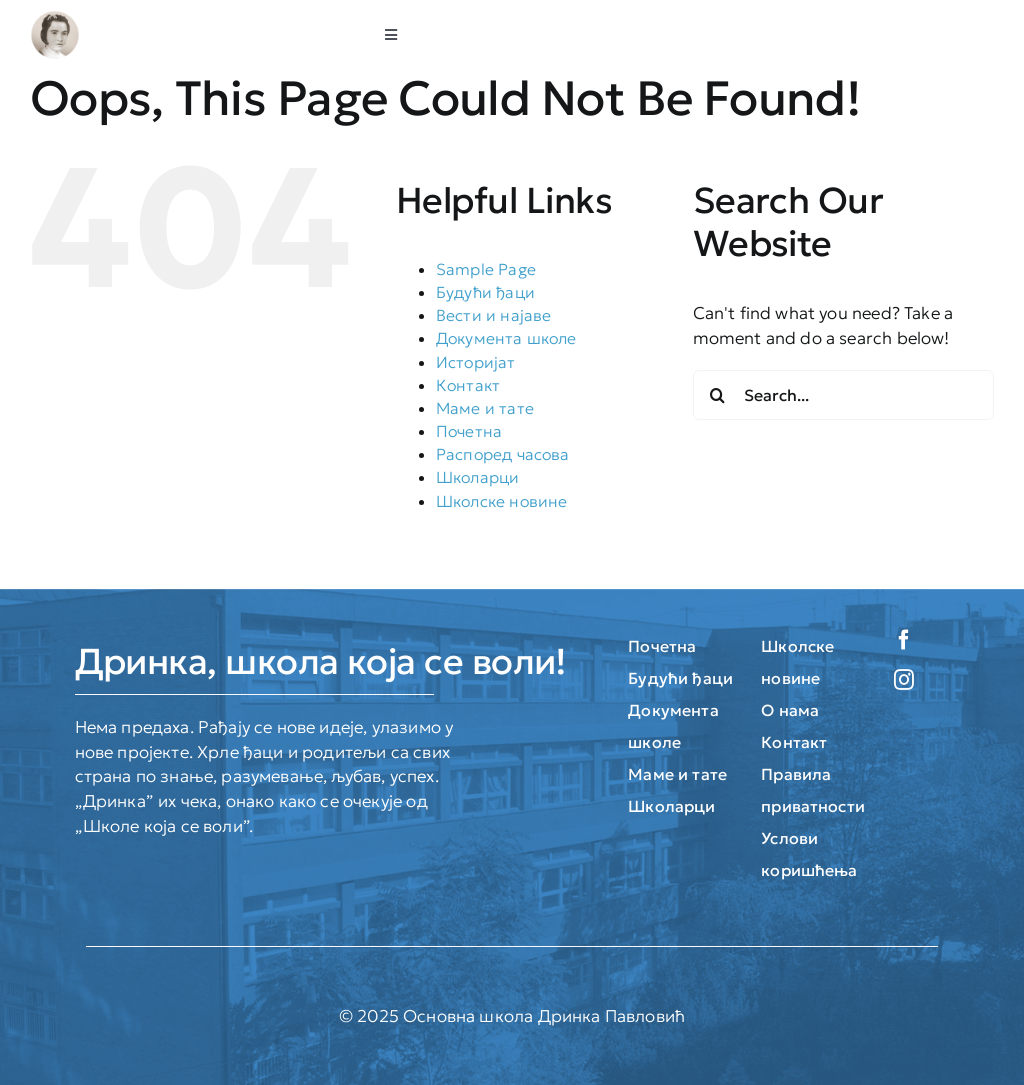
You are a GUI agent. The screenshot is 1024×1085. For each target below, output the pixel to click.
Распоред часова (503, 454)
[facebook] (904, 640)
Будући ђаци (485, 292)
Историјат (476, 362)
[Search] (718, 395)
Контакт (468, 385)
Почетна (469, 431)
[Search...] (843, 395)
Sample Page (486, 269)
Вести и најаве (493, 315)
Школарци (477, 477)
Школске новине (501, 501)
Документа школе (506, 338)
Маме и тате (485, 408)
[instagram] (904, 680)
